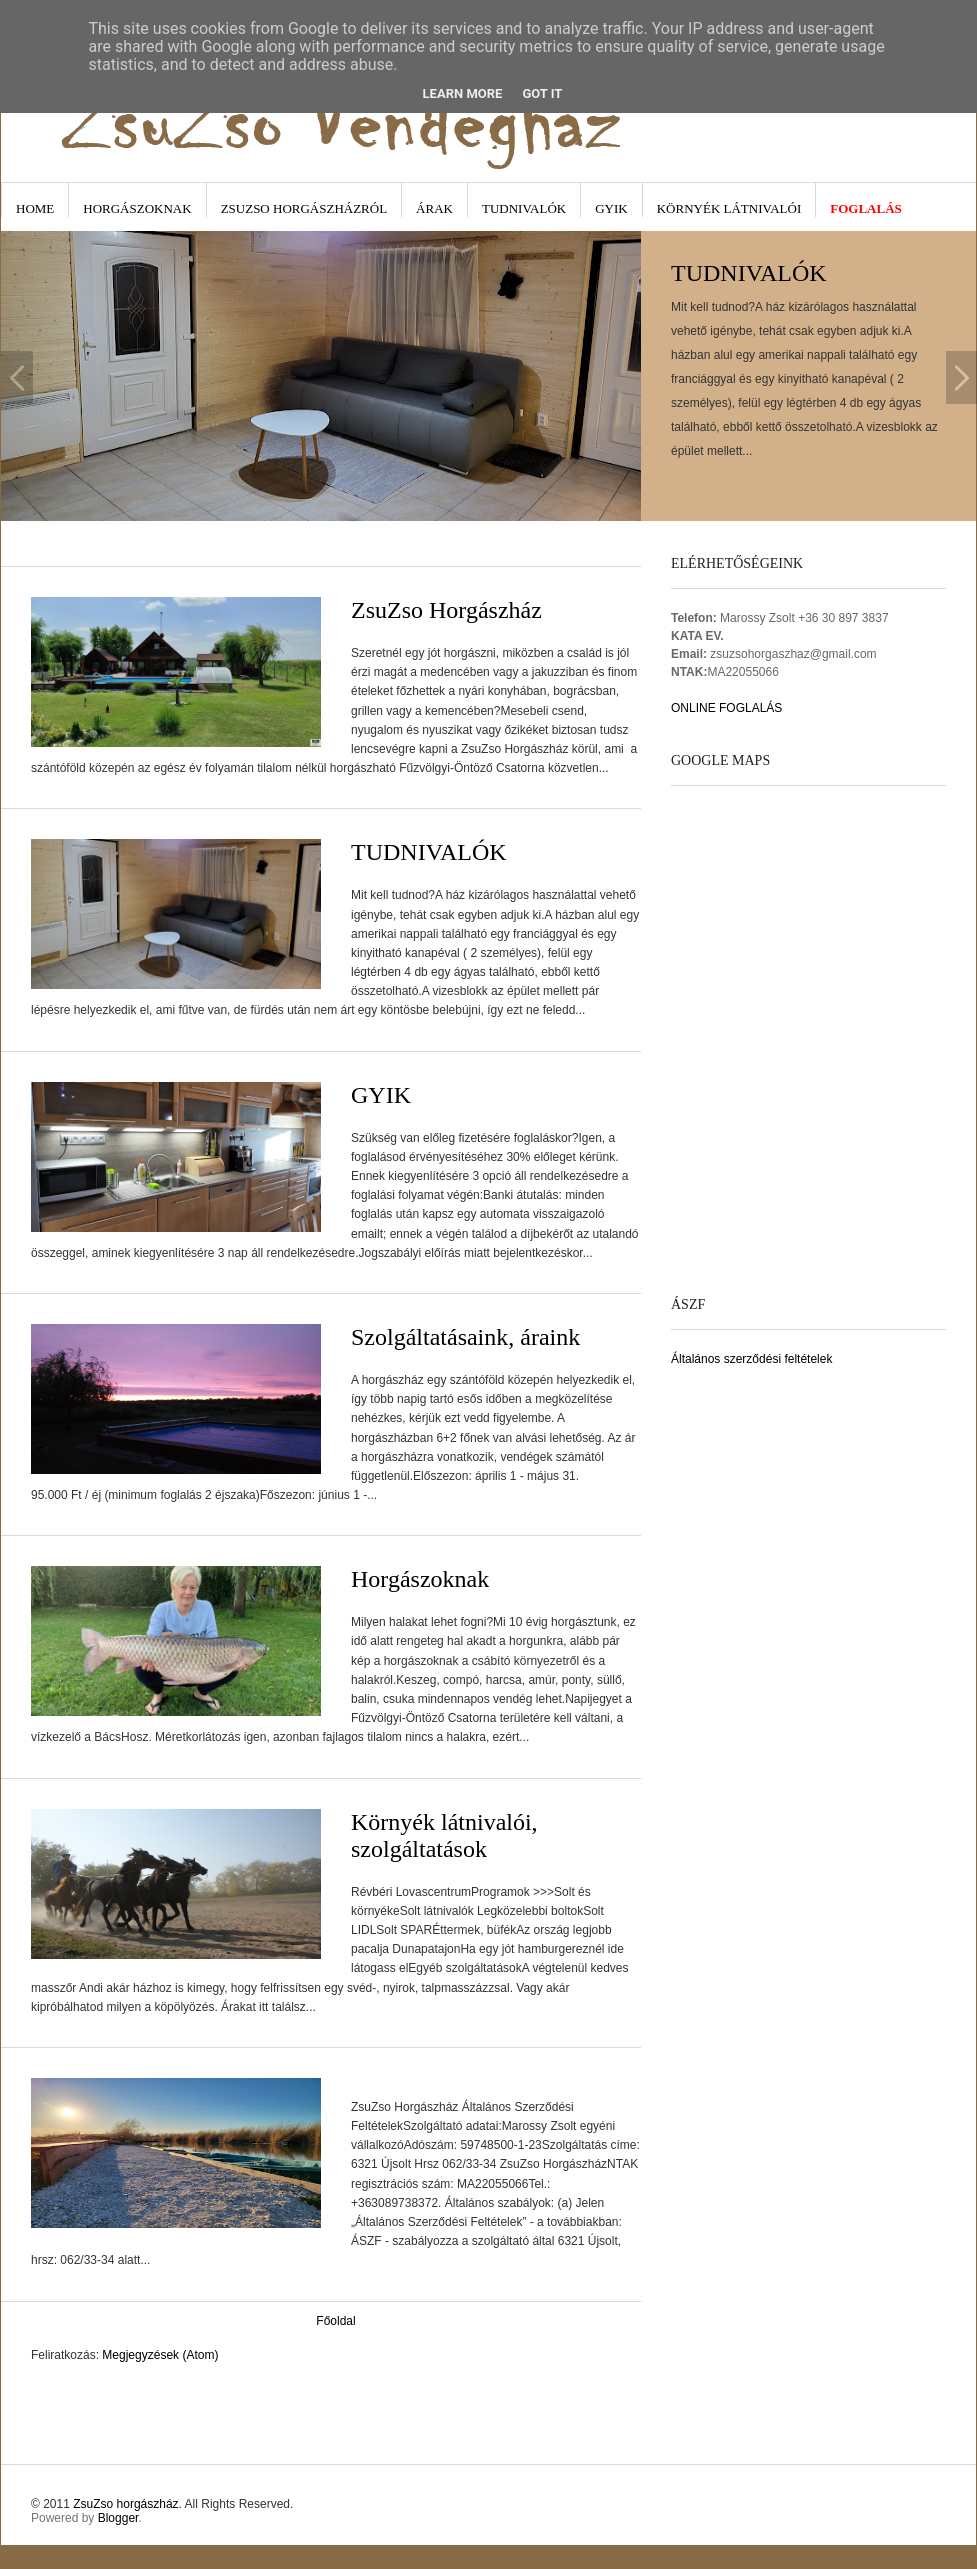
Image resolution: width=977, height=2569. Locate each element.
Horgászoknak (137, 208)
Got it (542, 93)
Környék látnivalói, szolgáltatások (444, 1835)
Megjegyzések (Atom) (160, 2355)
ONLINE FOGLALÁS (726, 708)
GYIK (611, 208)
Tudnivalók (524, 208)
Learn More (463, 93)
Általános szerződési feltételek (751, 1359)
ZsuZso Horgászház (446, 610)
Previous (17, 377)
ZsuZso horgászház (125, 2504)
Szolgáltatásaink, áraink (465, 1337)
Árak (434, 208)
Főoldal (335, 2321)
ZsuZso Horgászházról (304, 208)
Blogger (118, 2518)
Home (35, 208)
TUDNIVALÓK (429, 852)
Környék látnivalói (729, 208)
